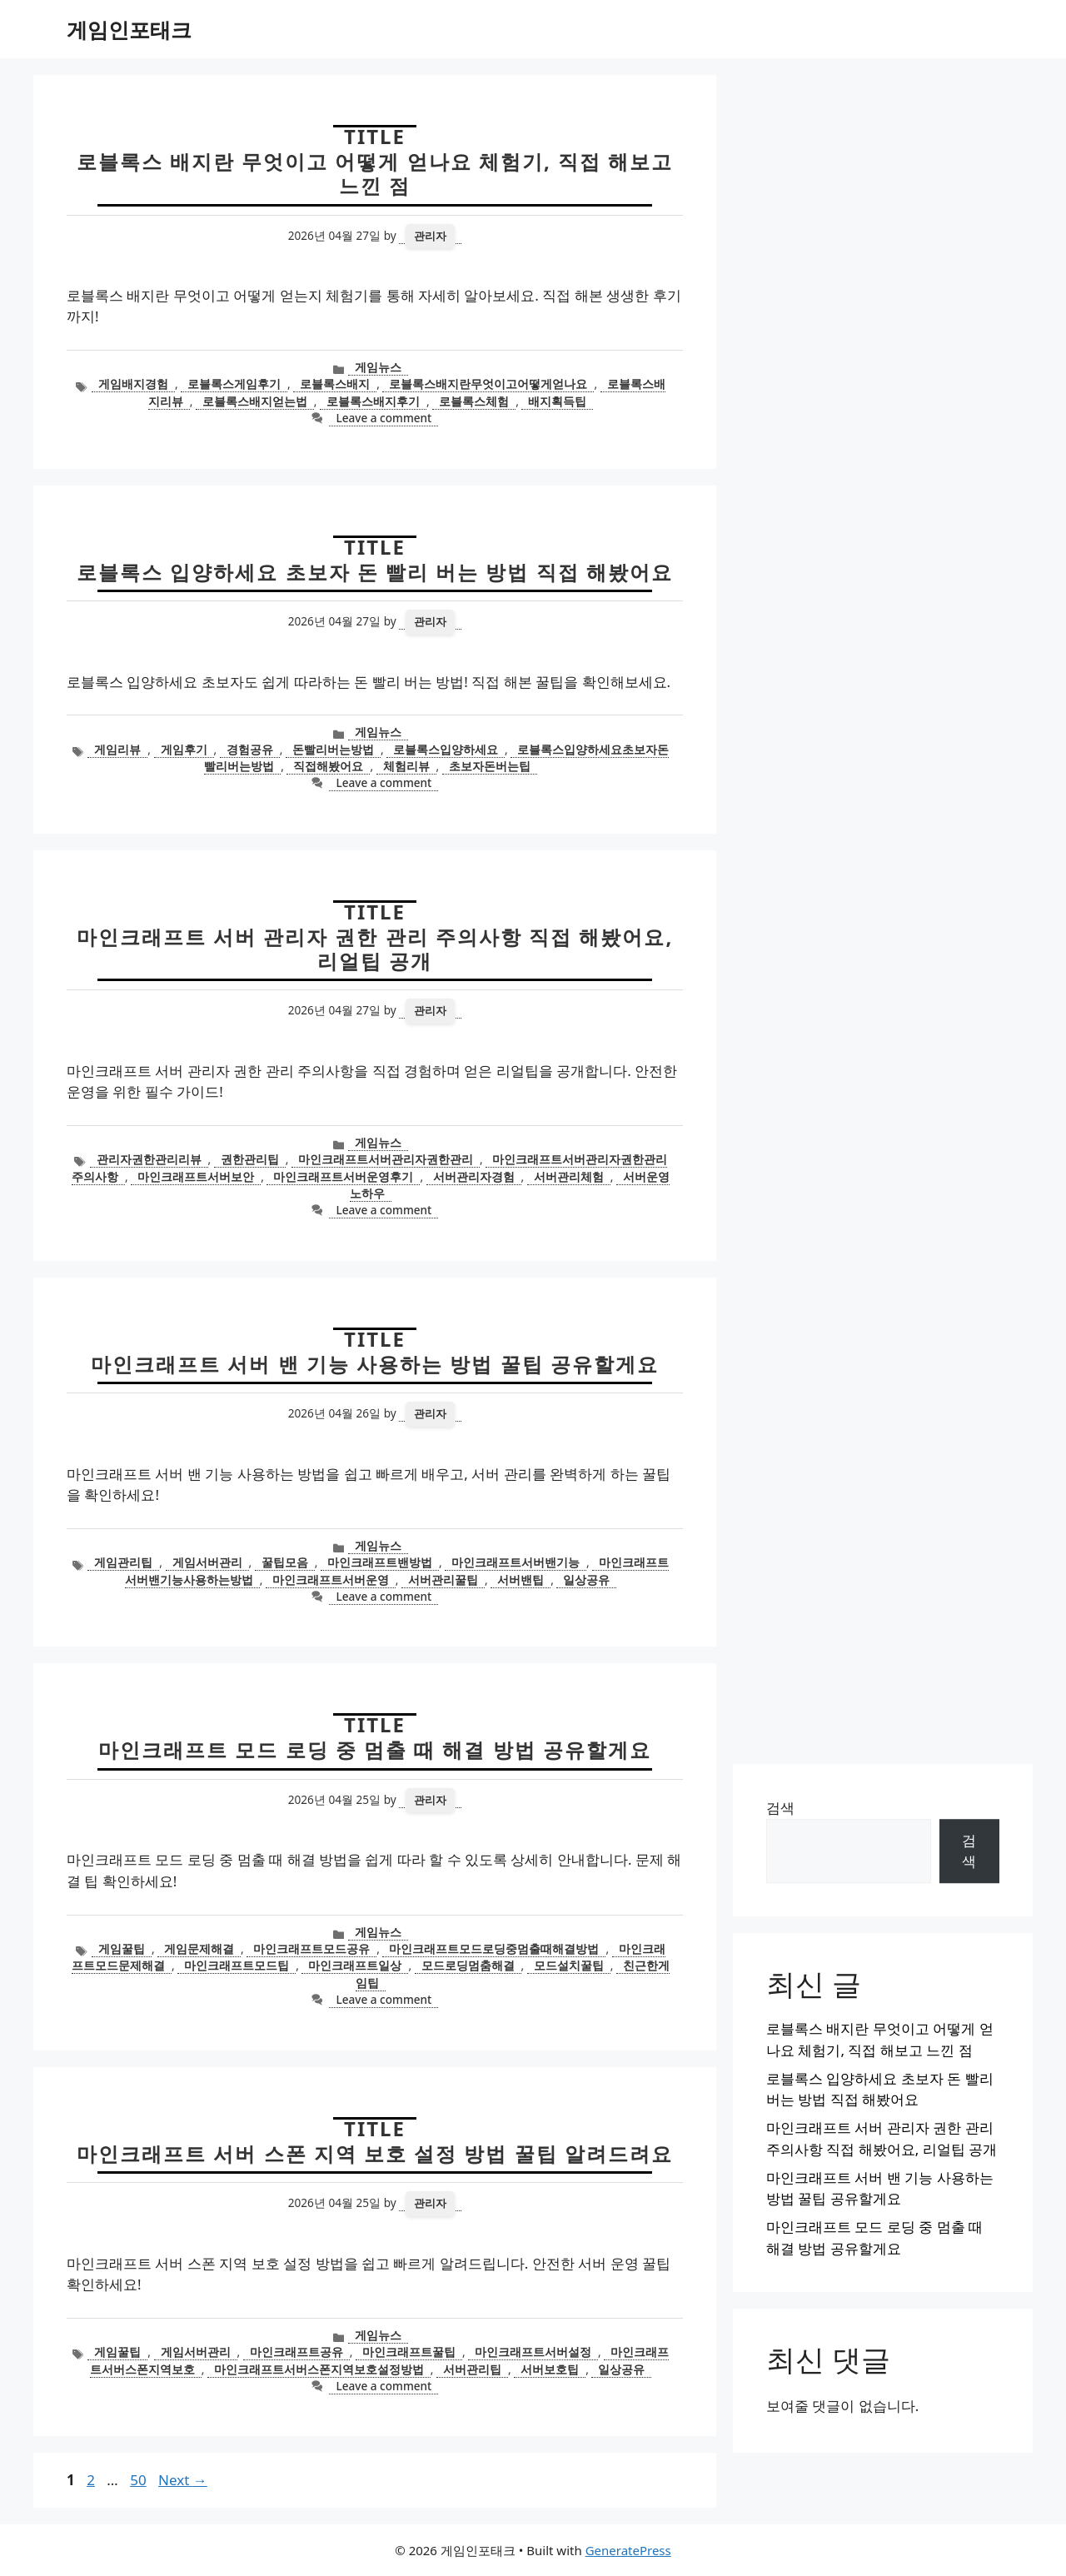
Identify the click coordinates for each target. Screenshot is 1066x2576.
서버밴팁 (520, 1579)
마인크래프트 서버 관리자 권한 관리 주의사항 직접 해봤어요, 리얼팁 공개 (375, 948)
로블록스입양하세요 (445, 749)
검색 (780, 1807)
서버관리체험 (569, 1176)
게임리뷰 (117, 749)
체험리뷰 (406, 766)
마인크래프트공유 (296, 2351)
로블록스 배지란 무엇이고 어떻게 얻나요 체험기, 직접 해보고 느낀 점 (375, 173)
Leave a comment (383, 418)
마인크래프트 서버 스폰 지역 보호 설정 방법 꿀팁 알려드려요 (375, 2153)
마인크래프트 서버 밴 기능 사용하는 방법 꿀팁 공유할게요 (375, 1364)
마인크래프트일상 (354, 1965)
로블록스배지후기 (373, 401)
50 (139, 2479)
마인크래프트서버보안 (195, 1176)
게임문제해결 (199, 1948)
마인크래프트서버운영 (330, 1579)
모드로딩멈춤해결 (468, 1965)
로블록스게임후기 (234, 383)
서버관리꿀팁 (443, 1579)
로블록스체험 (474, 401)
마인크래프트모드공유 (311, 1948)
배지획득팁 (557, 401)
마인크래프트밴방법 (379, 1562)
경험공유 (250, 749)
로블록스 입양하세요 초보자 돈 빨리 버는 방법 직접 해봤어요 (375, 571)
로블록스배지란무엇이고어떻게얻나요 (488, 383)
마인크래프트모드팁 (236, 1965)
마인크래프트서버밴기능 (515, 1562)
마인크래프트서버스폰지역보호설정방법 (319, 2369)
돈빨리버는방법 (333, 749)
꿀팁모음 (285, 1562)
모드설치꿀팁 (569, 1965)
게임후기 (184, 749)
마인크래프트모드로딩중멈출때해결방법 (494, 1948)
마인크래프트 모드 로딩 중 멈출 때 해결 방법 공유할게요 (374, 1749)
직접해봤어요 (328, 766)
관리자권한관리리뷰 (149, 1159)
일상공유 (586, 1579)
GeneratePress (628, 2550)
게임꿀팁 (121, 1948)
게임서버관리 (207, 1562)
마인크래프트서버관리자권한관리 (385, 1159)
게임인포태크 (129, 29)
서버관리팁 (472, 2369)
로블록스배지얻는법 (254, 401)
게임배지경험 (133, 383)
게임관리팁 (123, 1562)
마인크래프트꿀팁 (409, 2351)
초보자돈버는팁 (490, 766)
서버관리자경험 (474, 1176)
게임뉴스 (378, 367)
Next (182, 2479)
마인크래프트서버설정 (533, 2351)
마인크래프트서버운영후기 (343, 1176)
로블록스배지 (335, 383)
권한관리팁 (250, 1159)
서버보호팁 (550, 2369)
